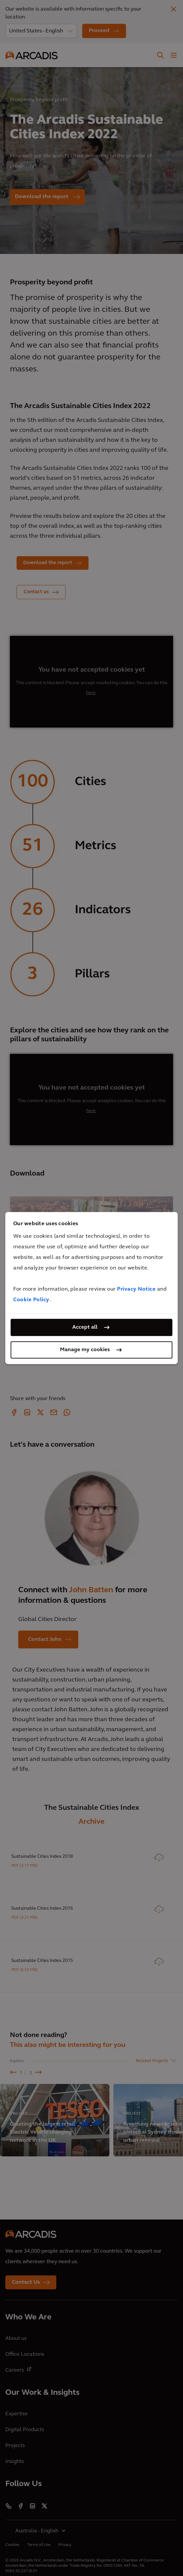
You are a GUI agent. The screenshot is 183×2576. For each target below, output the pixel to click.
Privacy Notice (136, 1289)
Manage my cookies (85, 1349)
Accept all (84, 1327)
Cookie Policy (31, 1300)
